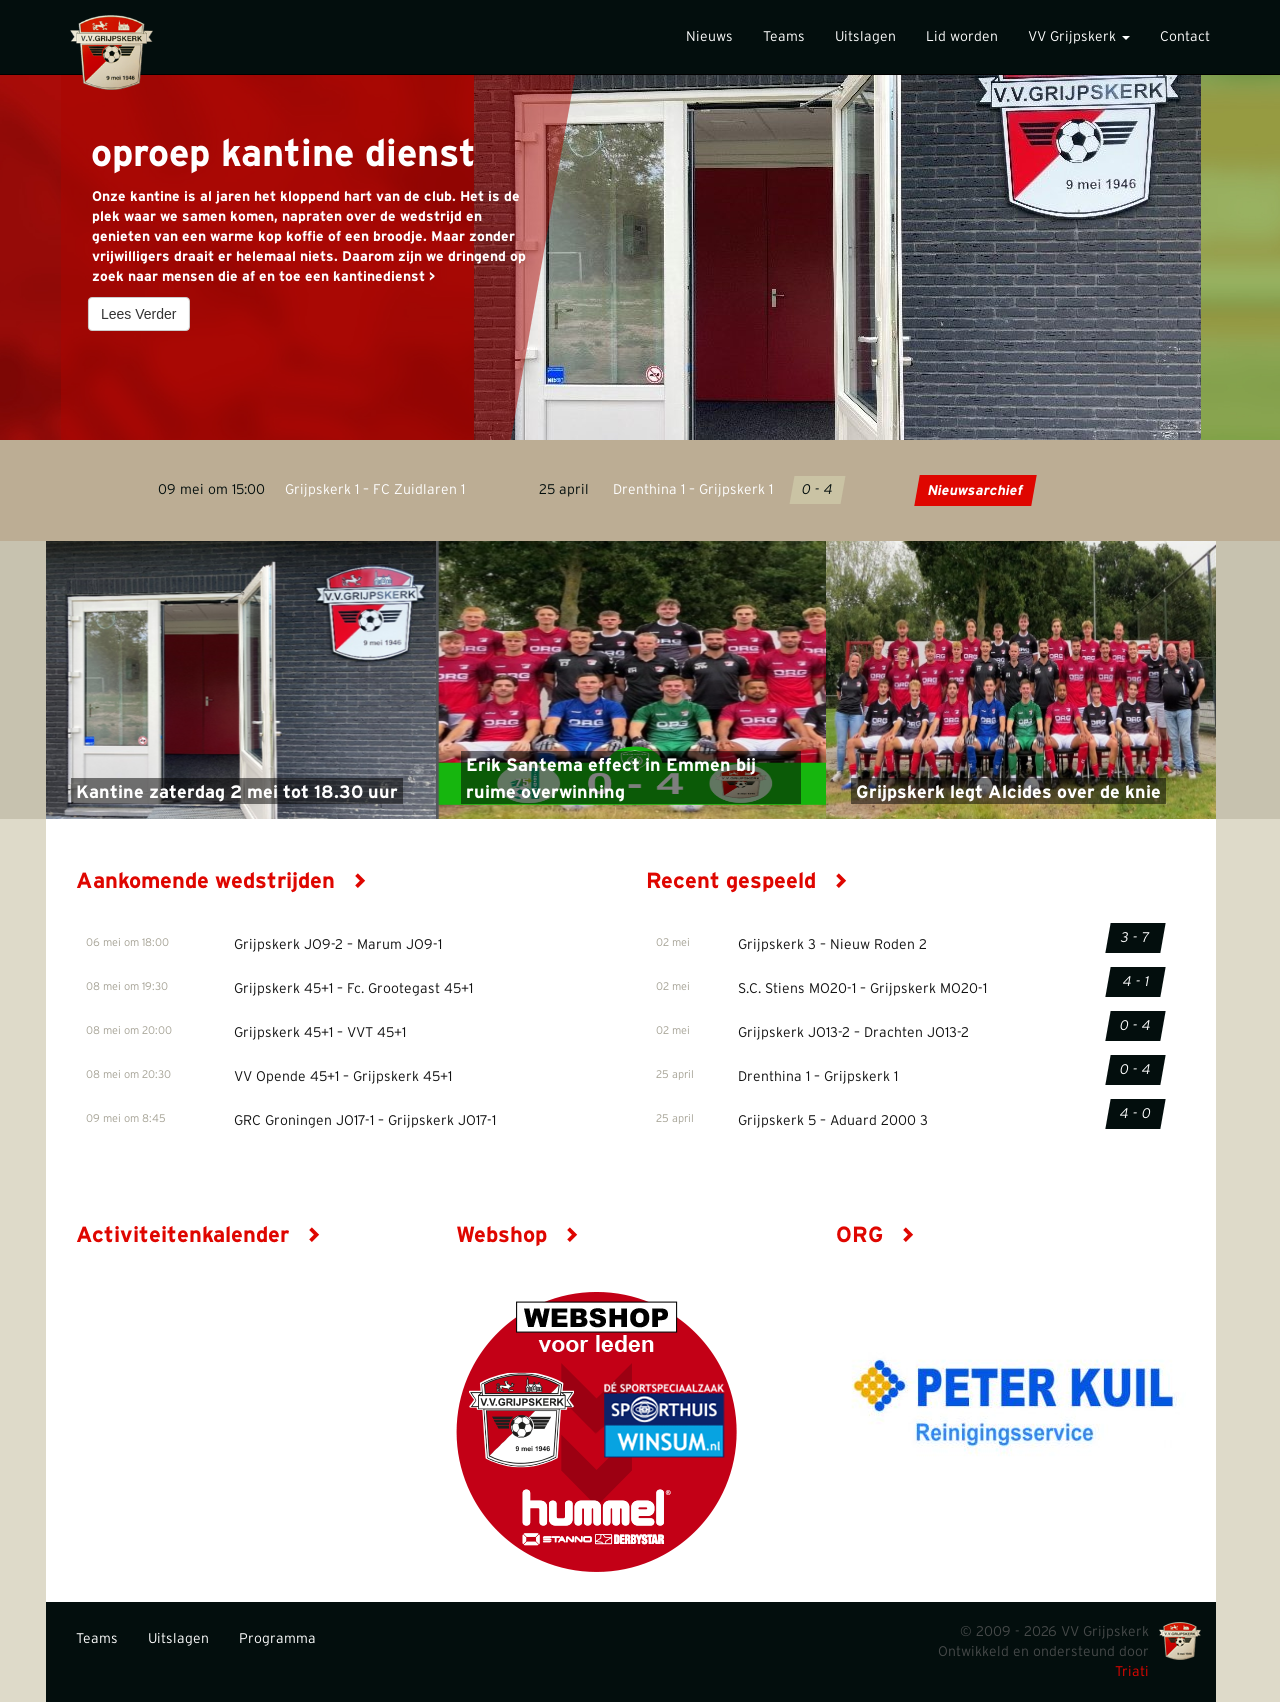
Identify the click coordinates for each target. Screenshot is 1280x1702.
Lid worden (962, 37)
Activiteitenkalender (198, 1235)
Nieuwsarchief (975, 491)
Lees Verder (139, 314)
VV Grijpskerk (1079, 37)
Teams (784, 37)
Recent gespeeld (747, 881)
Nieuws (709, 37)
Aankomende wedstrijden (221, 881)
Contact (1185, 37)
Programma (277, 1639)
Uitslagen (865, 37)
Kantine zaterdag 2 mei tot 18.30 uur (237, 793)
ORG (875, 1235)
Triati (1132, 1672)
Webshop (517, 1235)
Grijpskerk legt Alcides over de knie (1008, 793)
